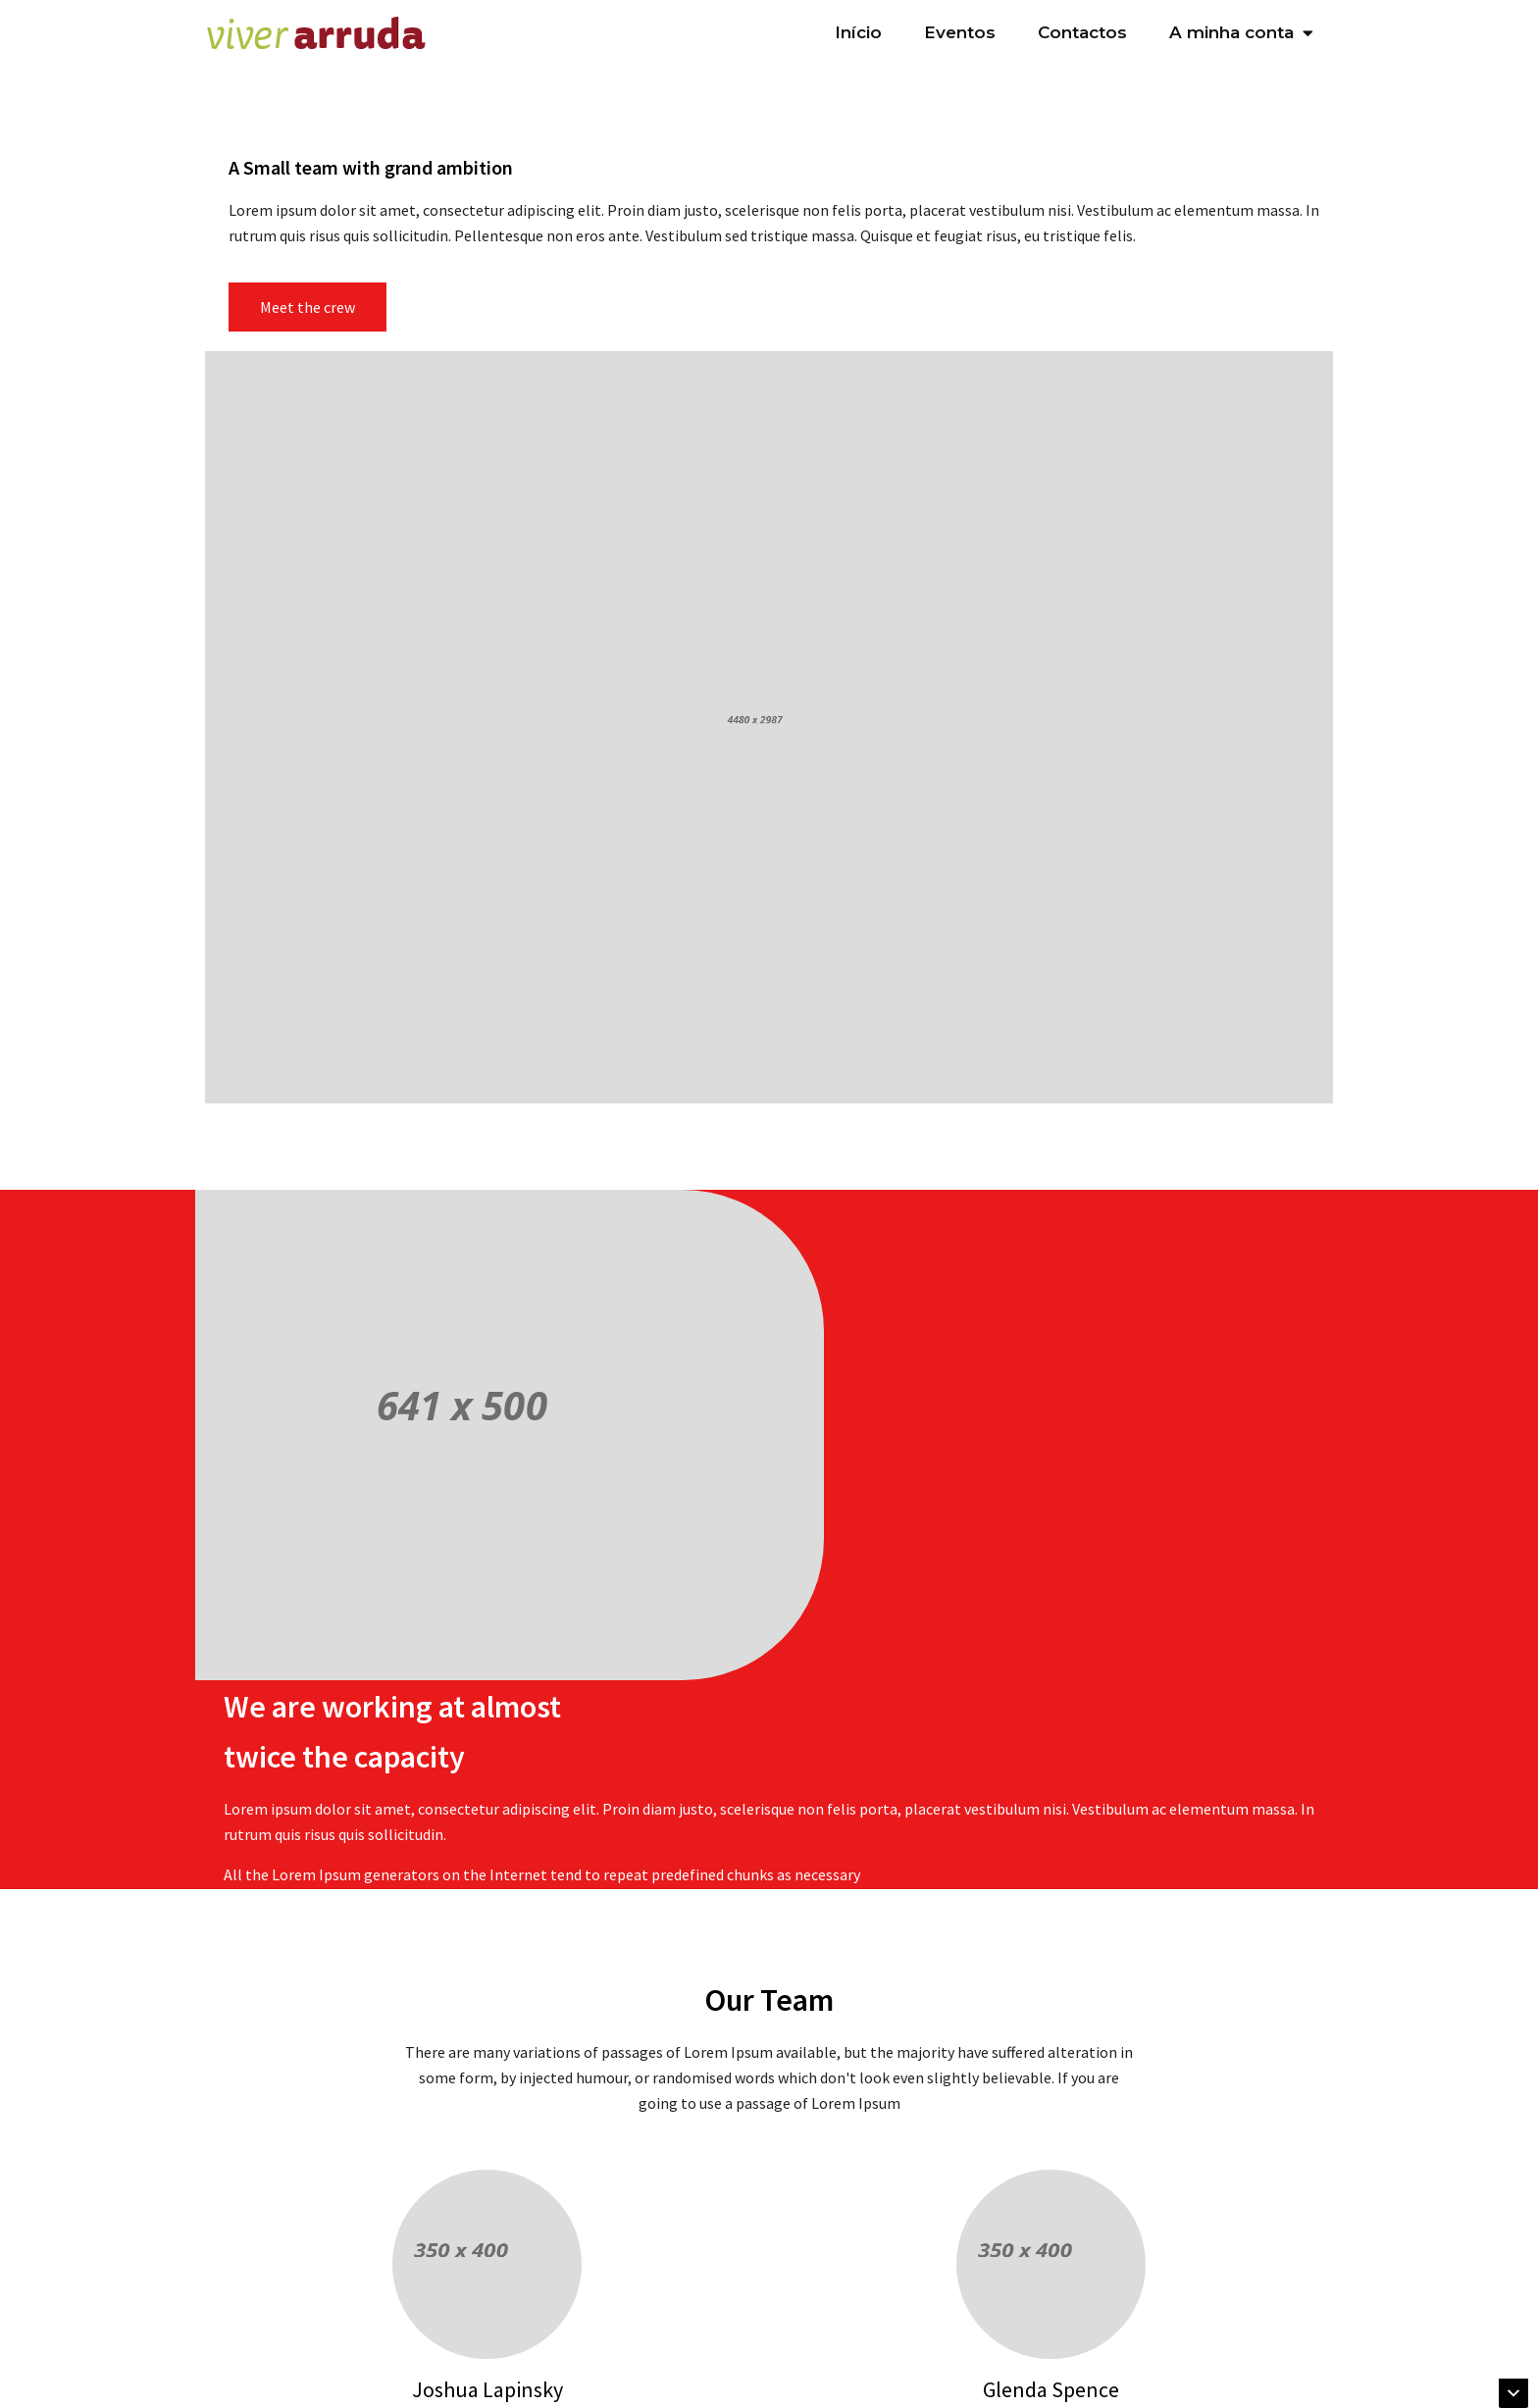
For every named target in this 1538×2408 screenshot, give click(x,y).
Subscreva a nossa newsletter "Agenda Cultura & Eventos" (597, 2384)
